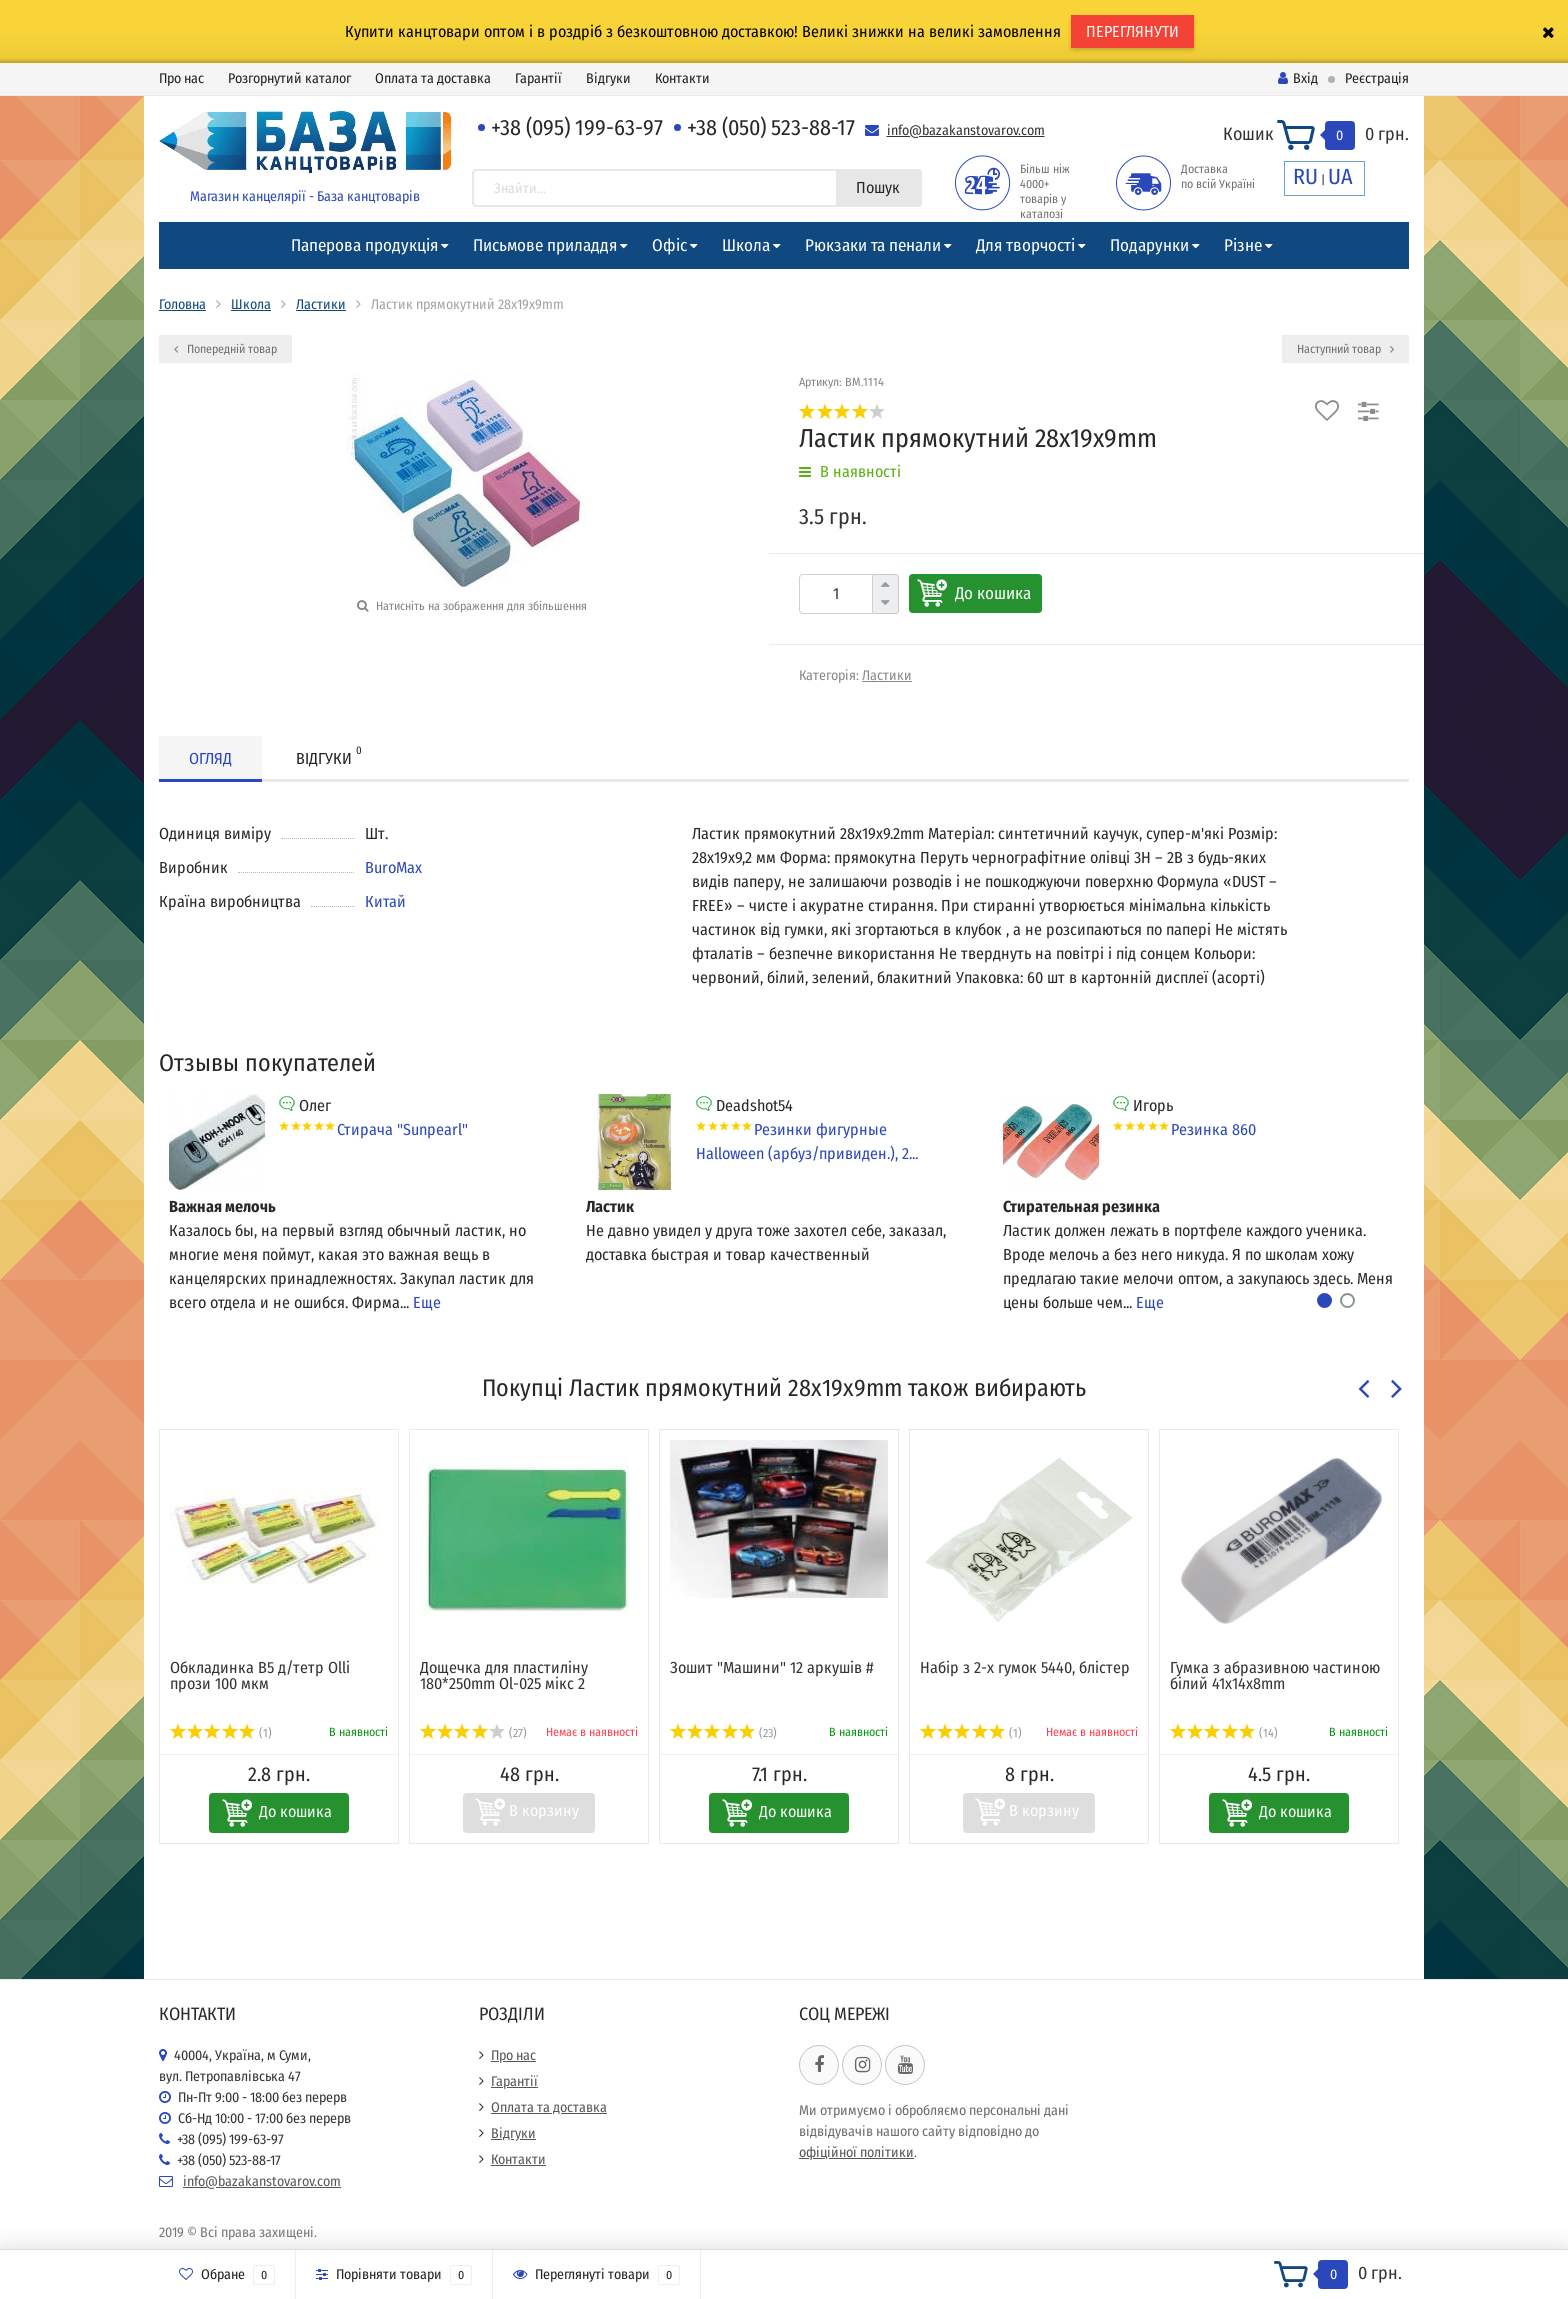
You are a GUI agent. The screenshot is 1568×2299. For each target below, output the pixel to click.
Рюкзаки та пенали (873, 245)
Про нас (181, 78)
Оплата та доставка (433, 78)
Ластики (321, 304)
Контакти (682, 78)
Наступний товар (1345, 349)
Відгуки (608, 78)
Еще (427, 1302)
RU (1305, 176)
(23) (723, 1733)
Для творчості (1025, 245)
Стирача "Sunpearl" (402, 1129)
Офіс (669, 245)
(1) (221, 1733)
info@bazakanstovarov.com (966, 130)
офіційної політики (856, 2152)
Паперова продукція (364, 245)
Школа (746, 245)
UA (1340, 176)
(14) (1224, 1733)
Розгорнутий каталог (289, 78)
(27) (473, 1733)
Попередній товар (225, 349)
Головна (182, 304)
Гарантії (538, 78)
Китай (385, 901)
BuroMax (393, 867)
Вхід (1298, 78)
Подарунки (1149, 245)
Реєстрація (1377, 78)
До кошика (993, 593)
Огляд (210, 758)
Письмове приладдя (545, 245)
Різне (1243, 245)
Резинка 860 (1213, 1129)
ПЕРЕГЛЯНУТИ (1132, 31)
